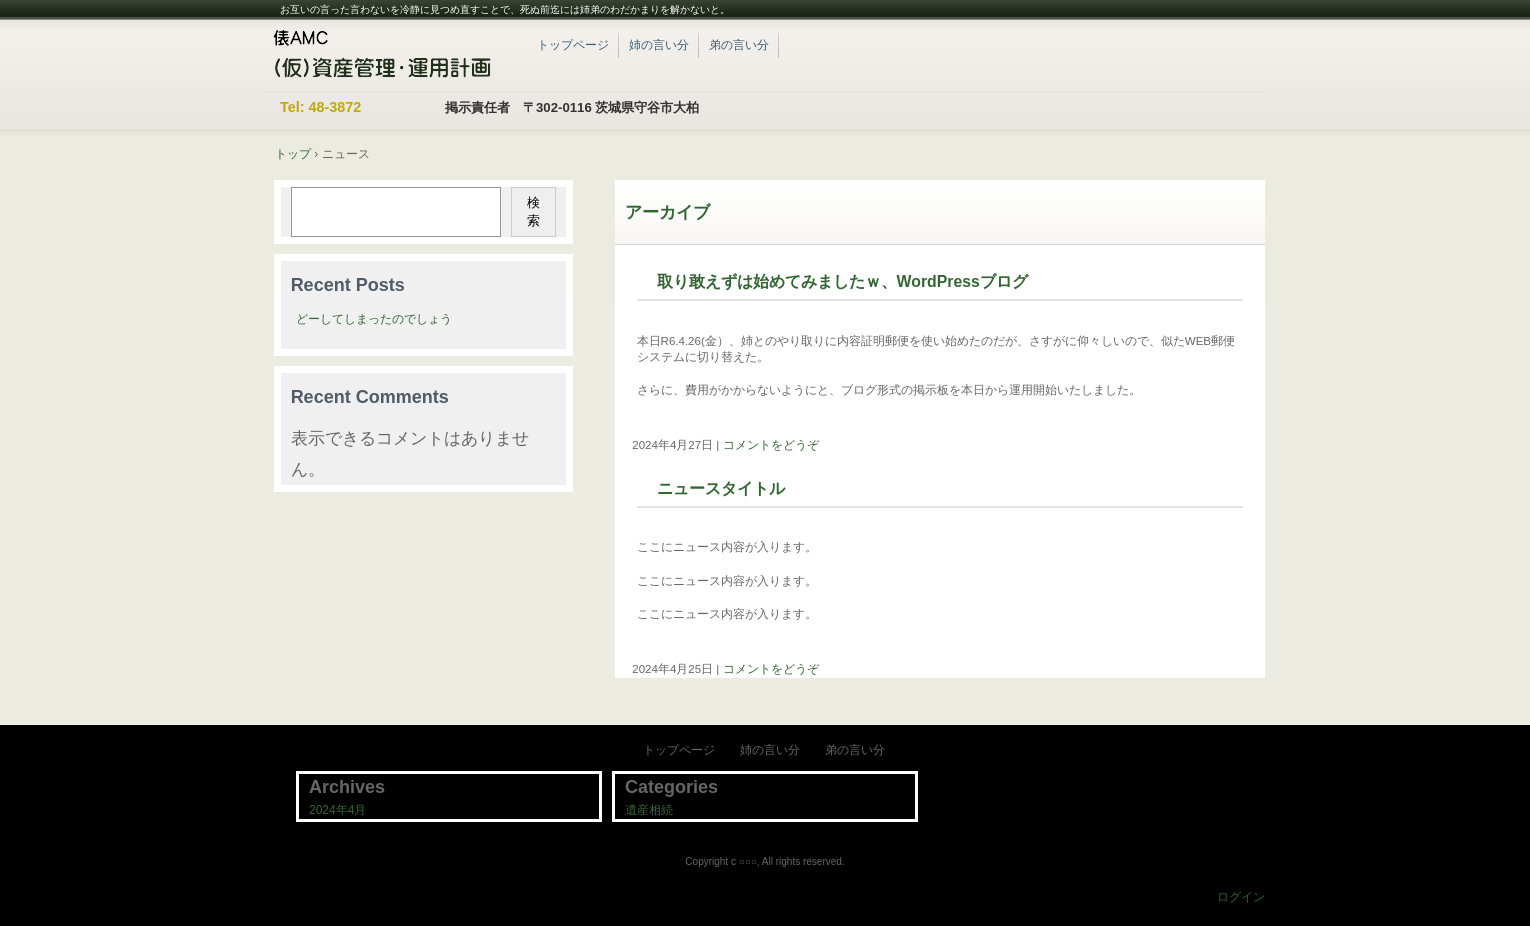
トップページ (573, 45)
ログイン (1241, 897)
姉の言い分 (659, 45)
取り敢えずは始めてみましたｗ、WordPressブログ (842, 281)
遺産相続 (649, 810)
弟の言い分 (739, 45)
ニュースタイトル (721, 488)
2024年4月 (337, 810)
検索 (533, 211)
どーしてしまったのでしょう (374, 319)
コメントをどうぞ (771, 445)
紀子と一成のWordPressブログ (389, 55)
